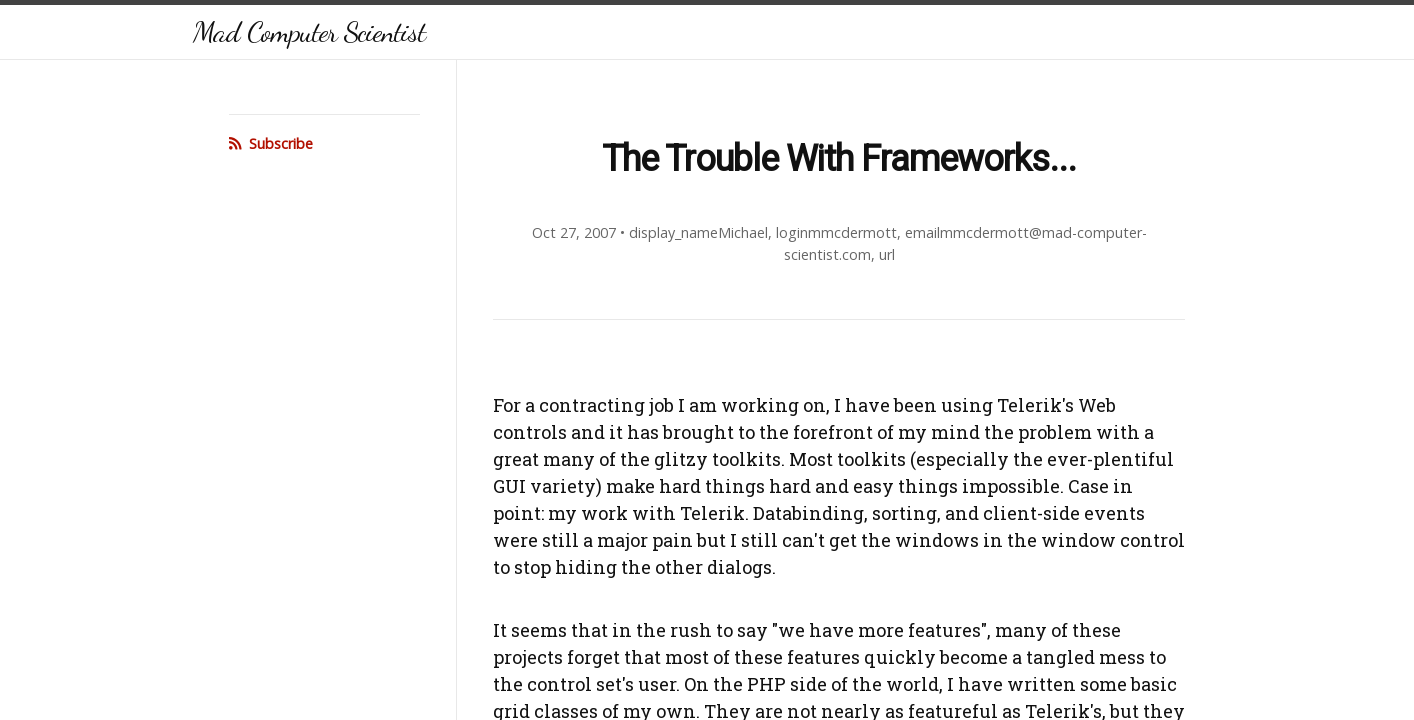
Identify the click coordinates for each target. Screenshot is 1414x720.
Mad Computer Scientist (309, 31)
